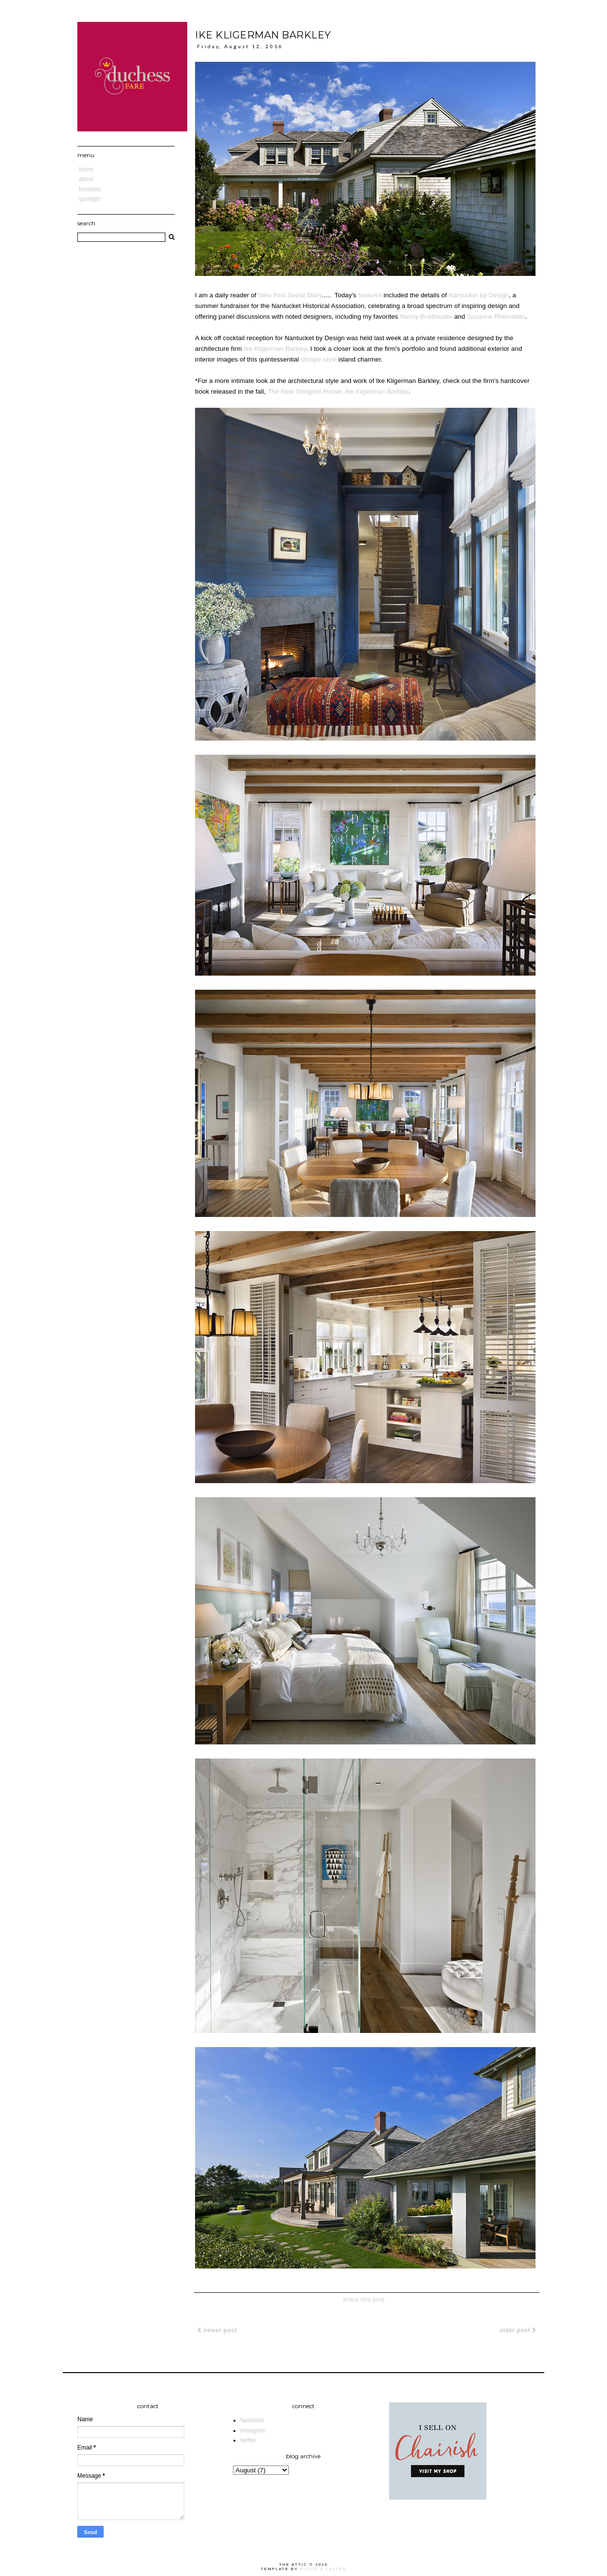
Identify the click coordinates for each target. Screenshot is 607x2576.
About (86, 179)
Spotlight (90, 199)
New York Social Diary (290, 295)
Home (86, 169)
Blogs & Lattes (323, 2569)
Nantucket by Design (478, 295)
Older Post (518, 2330)
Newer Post (217, 2330)
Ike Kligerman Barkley (275, 348)
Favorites (90, 189)
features (370, 295)
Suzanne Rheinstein (496, 316)
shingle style (319, 359)
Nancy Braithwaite (426, 316)
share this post (364, 2299)
